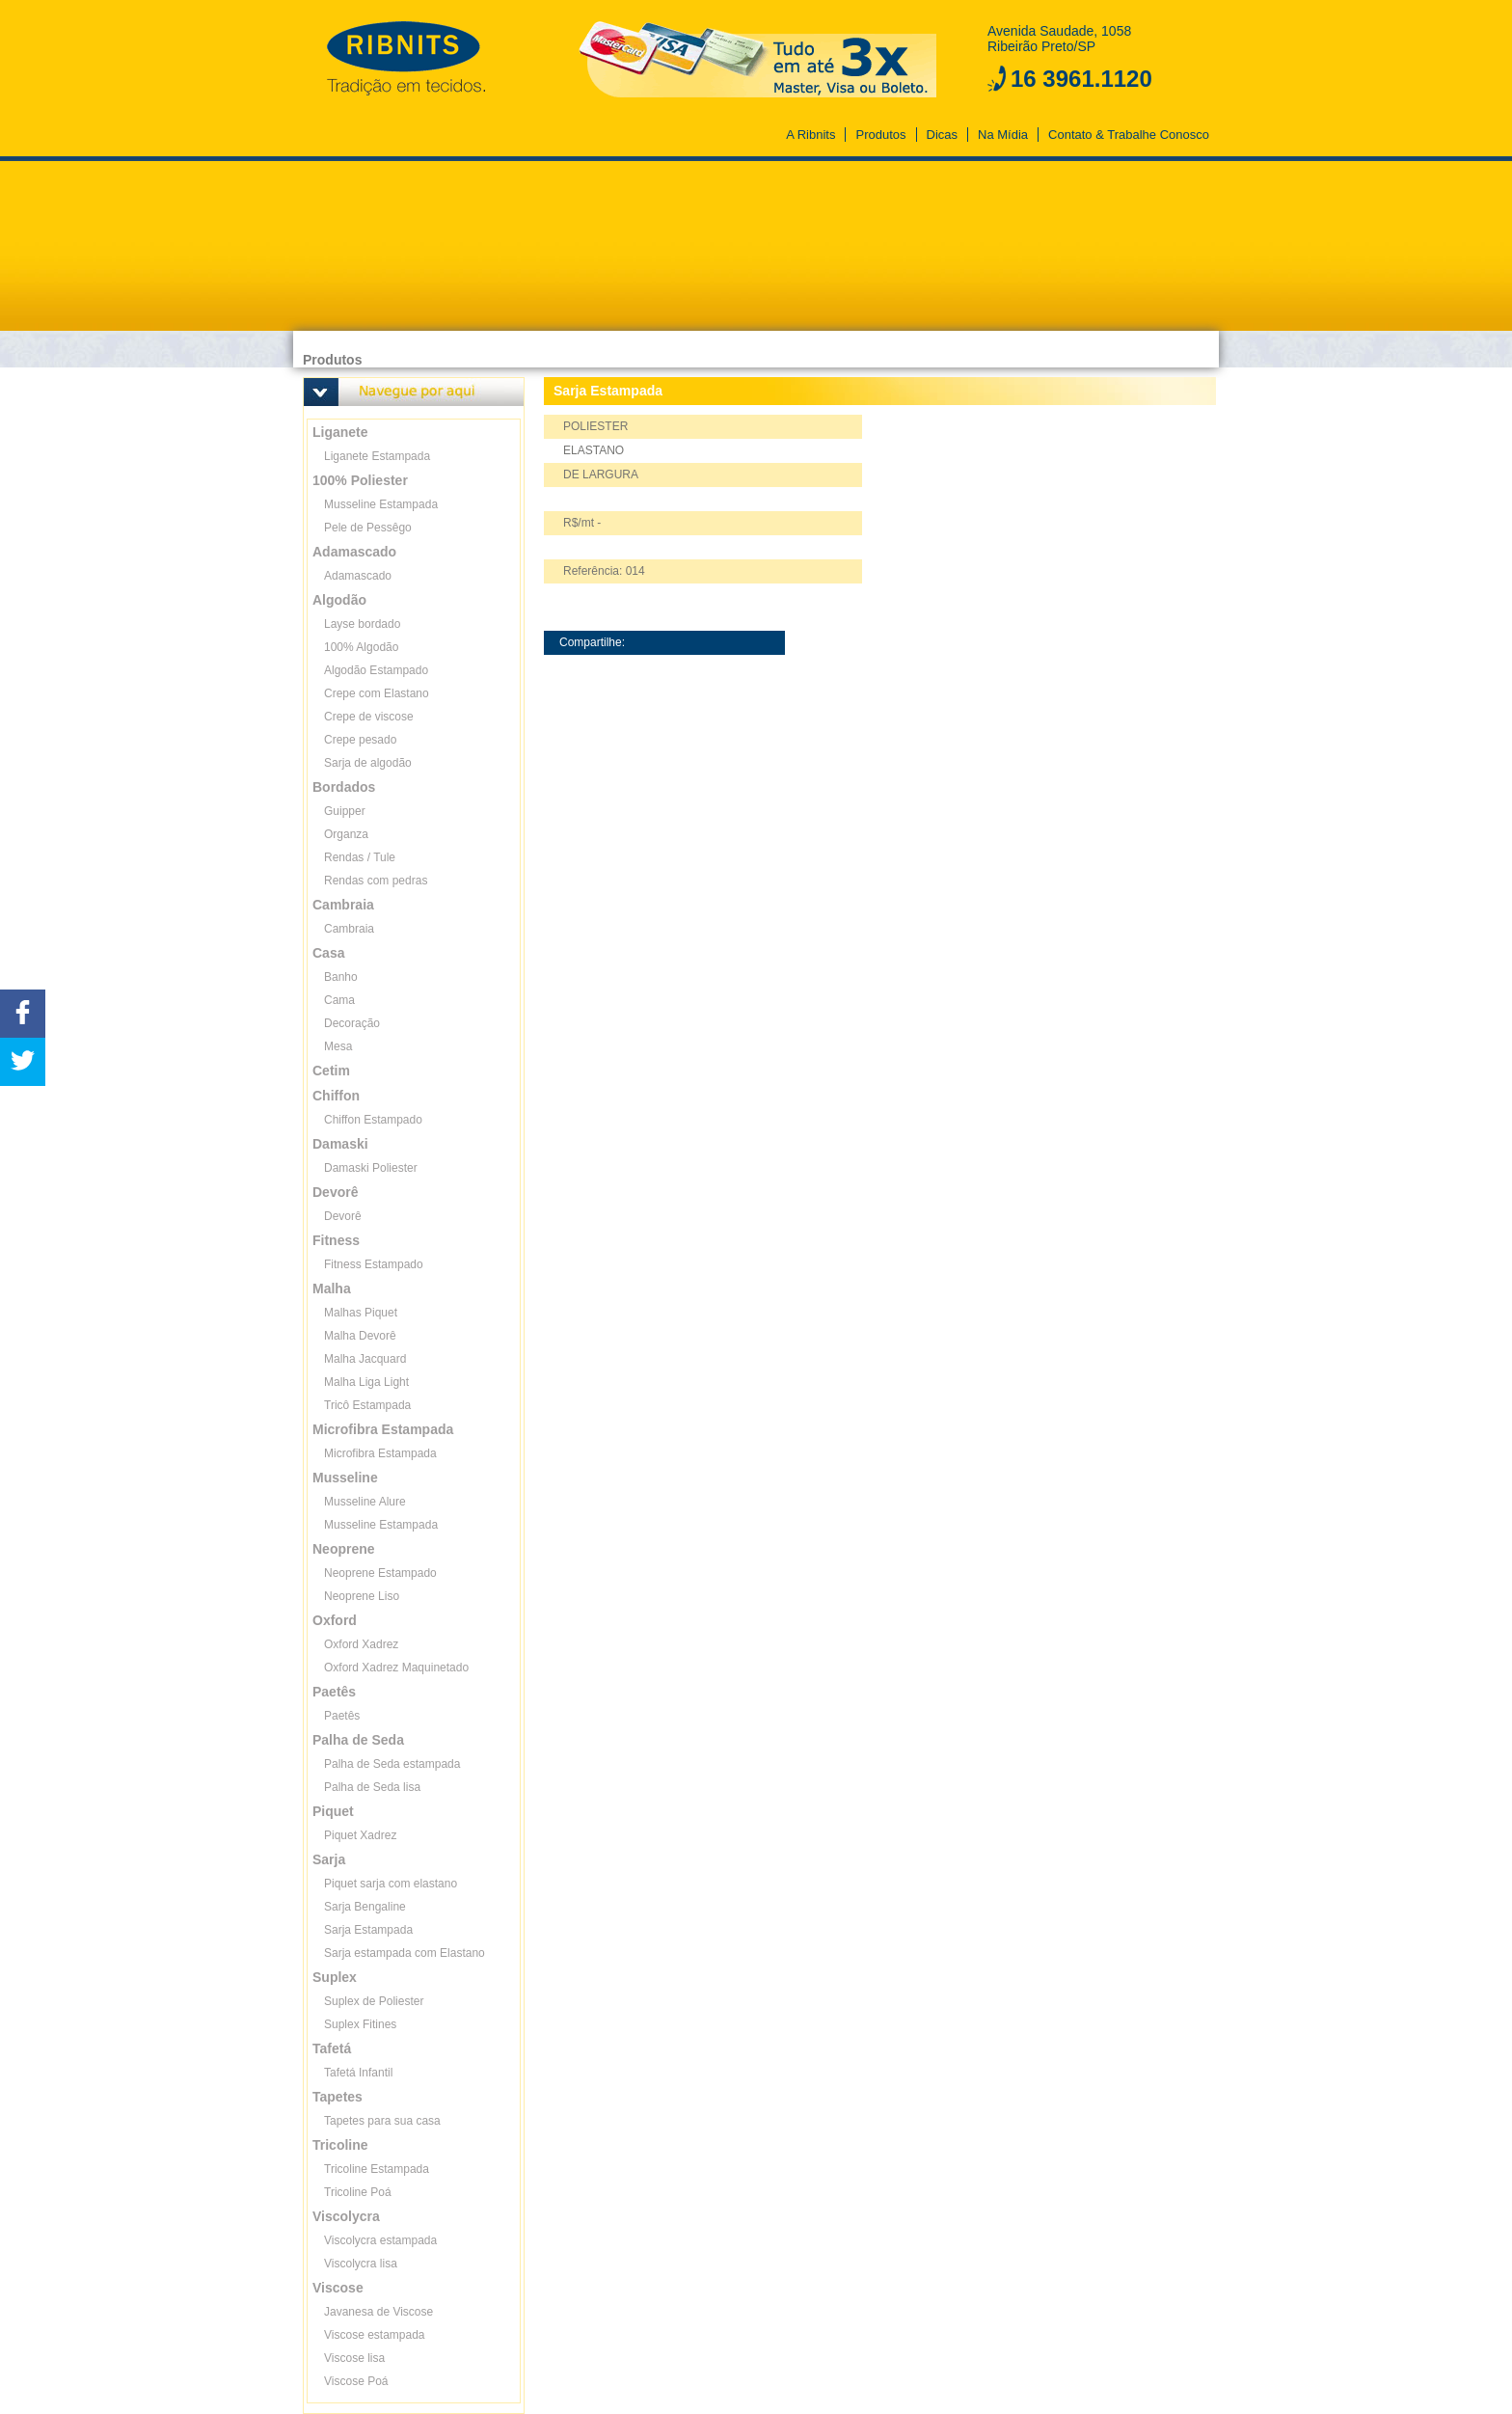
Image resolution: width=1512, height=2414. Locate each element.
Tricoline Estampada (376, 2169)
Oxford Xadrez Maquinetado (396, 1667)
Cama (339, 1000)
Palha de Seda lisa (372, 1787)
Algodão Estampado (376, 670)
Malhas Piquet (360, 1312)
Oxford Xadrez (361, 1644)
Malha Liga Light (366, 1382)
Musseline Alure (365, 1501)
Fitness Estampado (373, 1264)
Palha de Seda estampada (392, 1764)
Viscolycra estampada (380, 2240)
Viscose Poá (356, 2381)
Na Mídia (1003, 134)
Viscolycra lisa (360, 2263)
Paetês (342, 1715)
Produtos (880, 134)
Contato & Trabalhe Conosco (1128, 134)
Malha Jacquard (365, 1359)
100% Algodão (361, 647)
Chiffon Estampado (373, 1119)
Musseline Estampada (381, 504)
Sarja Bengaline (365, 1906)
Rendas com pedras (375, 880)
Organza (346, 834)
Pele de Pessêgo (368, 527)
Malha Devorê (360, 1336)
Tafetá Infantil (358, 2072)
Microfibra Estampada (380, 1453)
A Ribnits (810, 134)
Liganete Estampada (377, 456)
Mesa (338, 1046)
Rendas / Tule (359, 857)
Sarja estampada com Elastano (404, 1953)
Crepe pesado (360, 739)
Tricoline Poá (358, 2192)
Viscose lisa (354, 2358)
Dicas (942, 134)
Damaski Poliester (371, 1168)
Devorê (343, 1216)
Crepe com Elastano (376, 693)
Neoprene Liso (361, 1596)
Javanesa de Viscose (378, 2312)
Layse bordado (362, 624)
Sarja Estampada (368, 1930)
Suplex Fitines (360, 2024)
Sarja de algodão (368, 763)
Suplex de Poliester (373, 2001)
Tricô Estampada (367, 1405)
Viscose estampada (374, 2335)
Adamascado (358, 576)
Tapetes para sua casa (382, 2121)
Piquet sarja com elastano (390, 1883)
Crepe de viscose (369, 716)
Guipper (344, 811)
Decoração (352, 1023)
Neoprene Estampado (380, 1573)
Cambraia (349, 929)
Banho (341, 977)
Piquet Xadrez (360, 1835)
